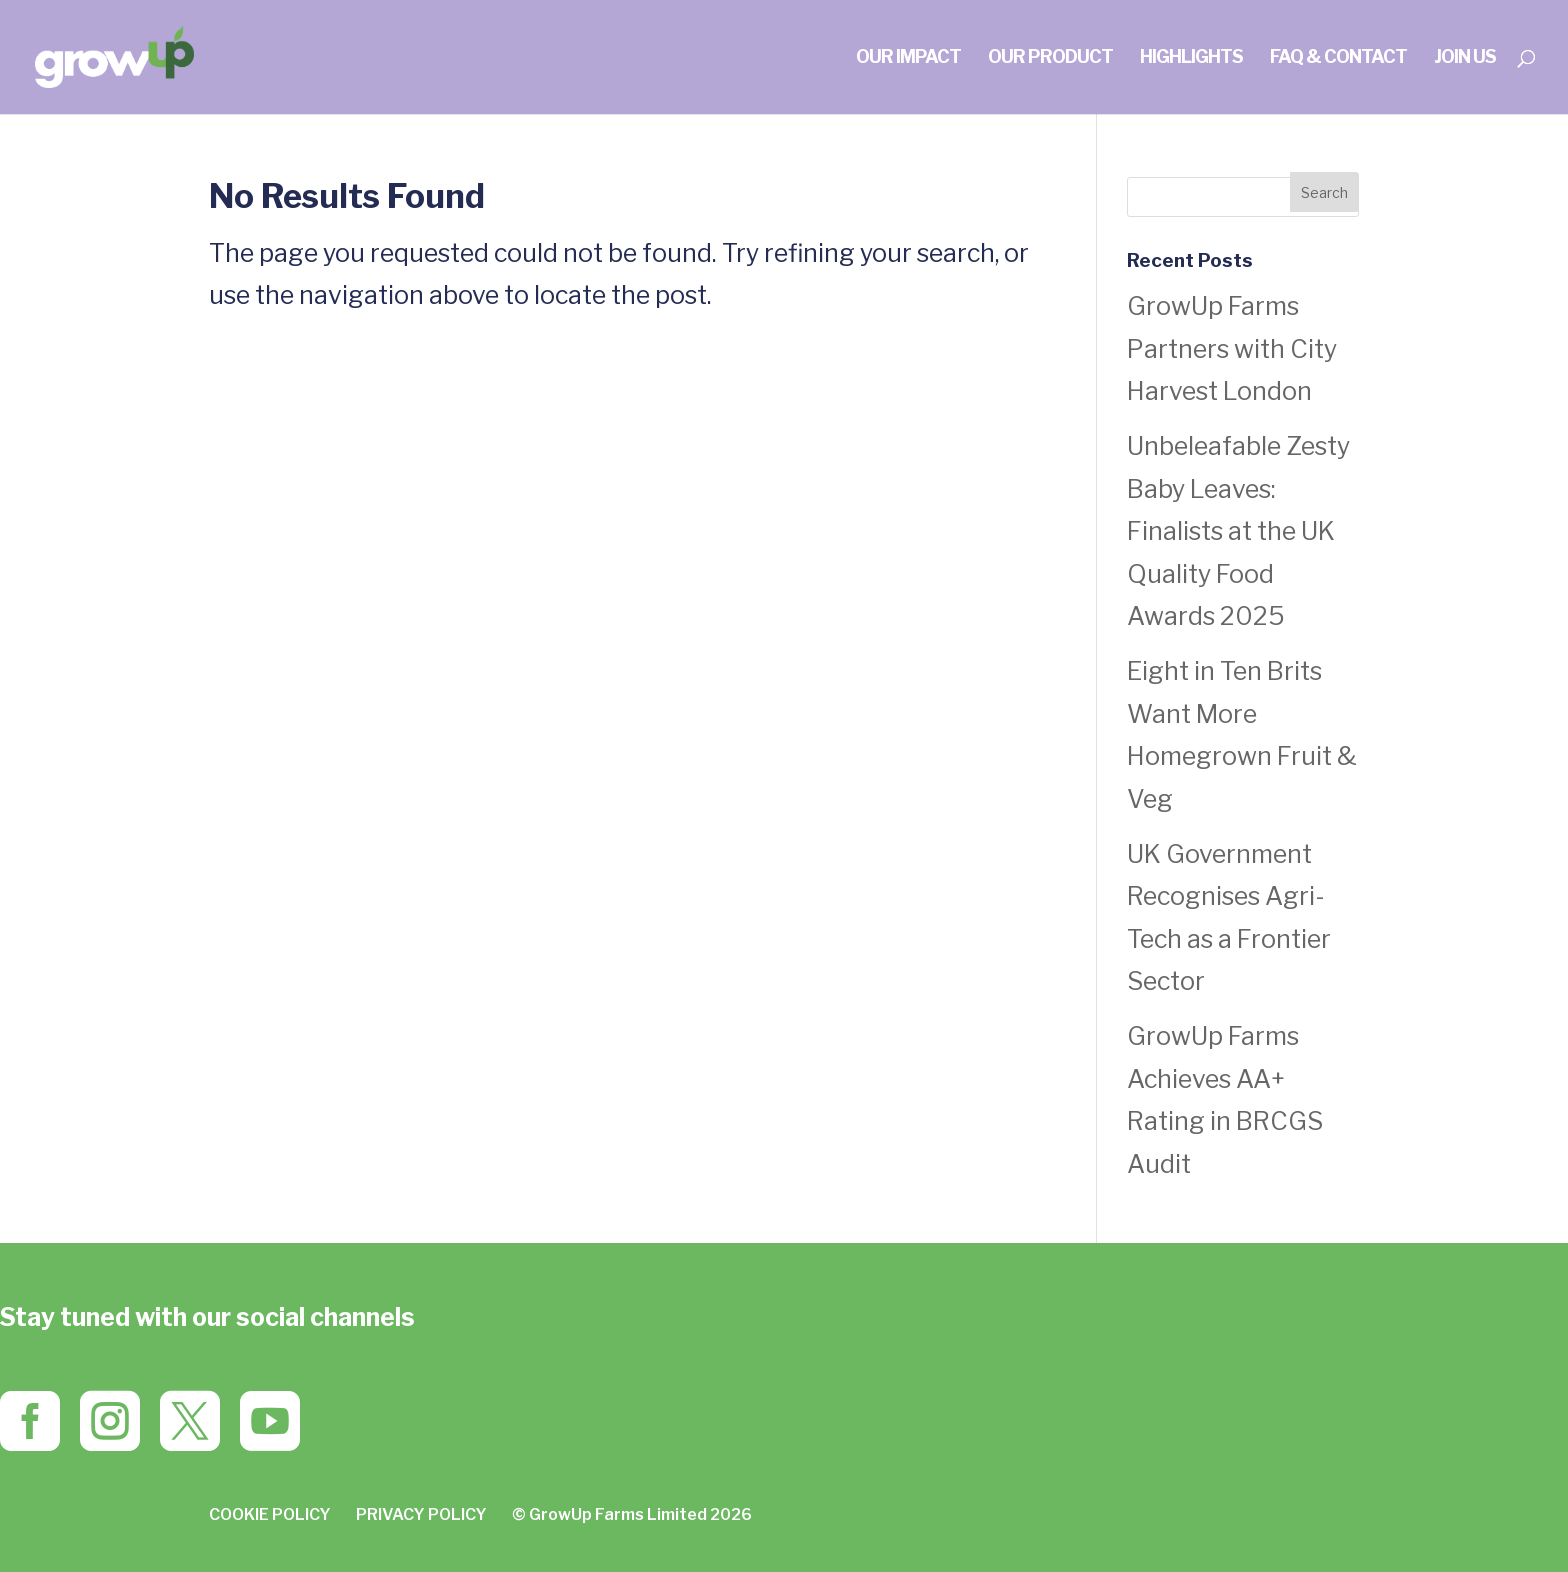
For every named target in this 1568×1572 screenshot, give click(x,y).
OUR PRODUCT (1050, 58)
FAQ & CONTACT (1338, 58)
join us (1465, 58)
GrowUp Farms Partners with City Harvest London (1232, 348)
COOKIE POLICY (270, 1514)
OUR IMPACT (908, 58)
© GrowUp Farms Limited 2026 (632, 1514)
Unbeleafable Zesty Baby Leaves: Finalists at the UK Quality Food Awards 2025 (1238, 531)
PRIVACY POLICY (421, 1514)
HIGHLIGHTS (1191, 58)
